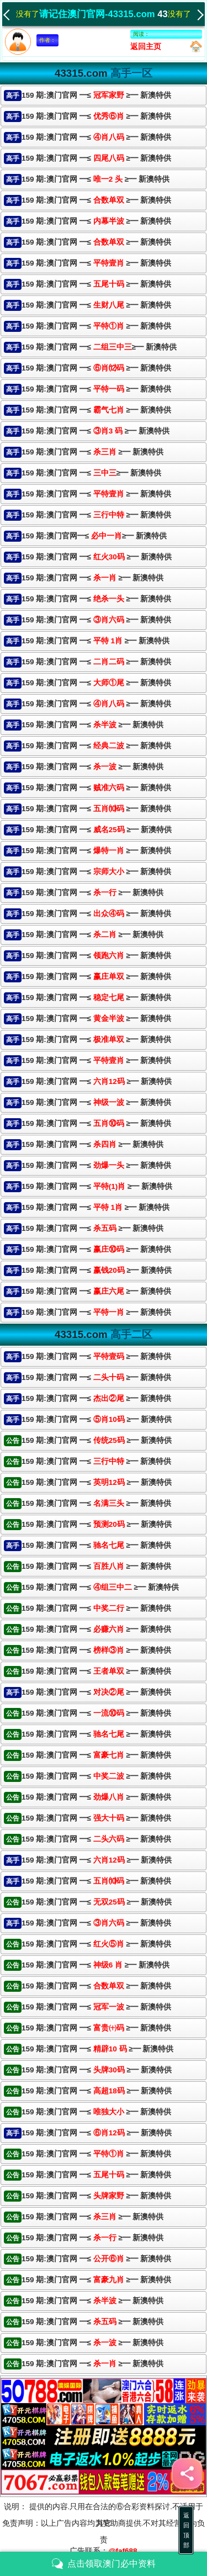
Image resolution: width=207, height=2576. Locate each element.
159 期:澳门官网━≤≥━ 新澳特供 (94, 536)
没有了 (20, 13)
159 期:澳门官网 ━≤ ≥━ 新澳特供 (96, 95)
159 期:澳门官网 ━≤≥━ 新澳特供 (99, 347)
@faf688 (122, 2551)
